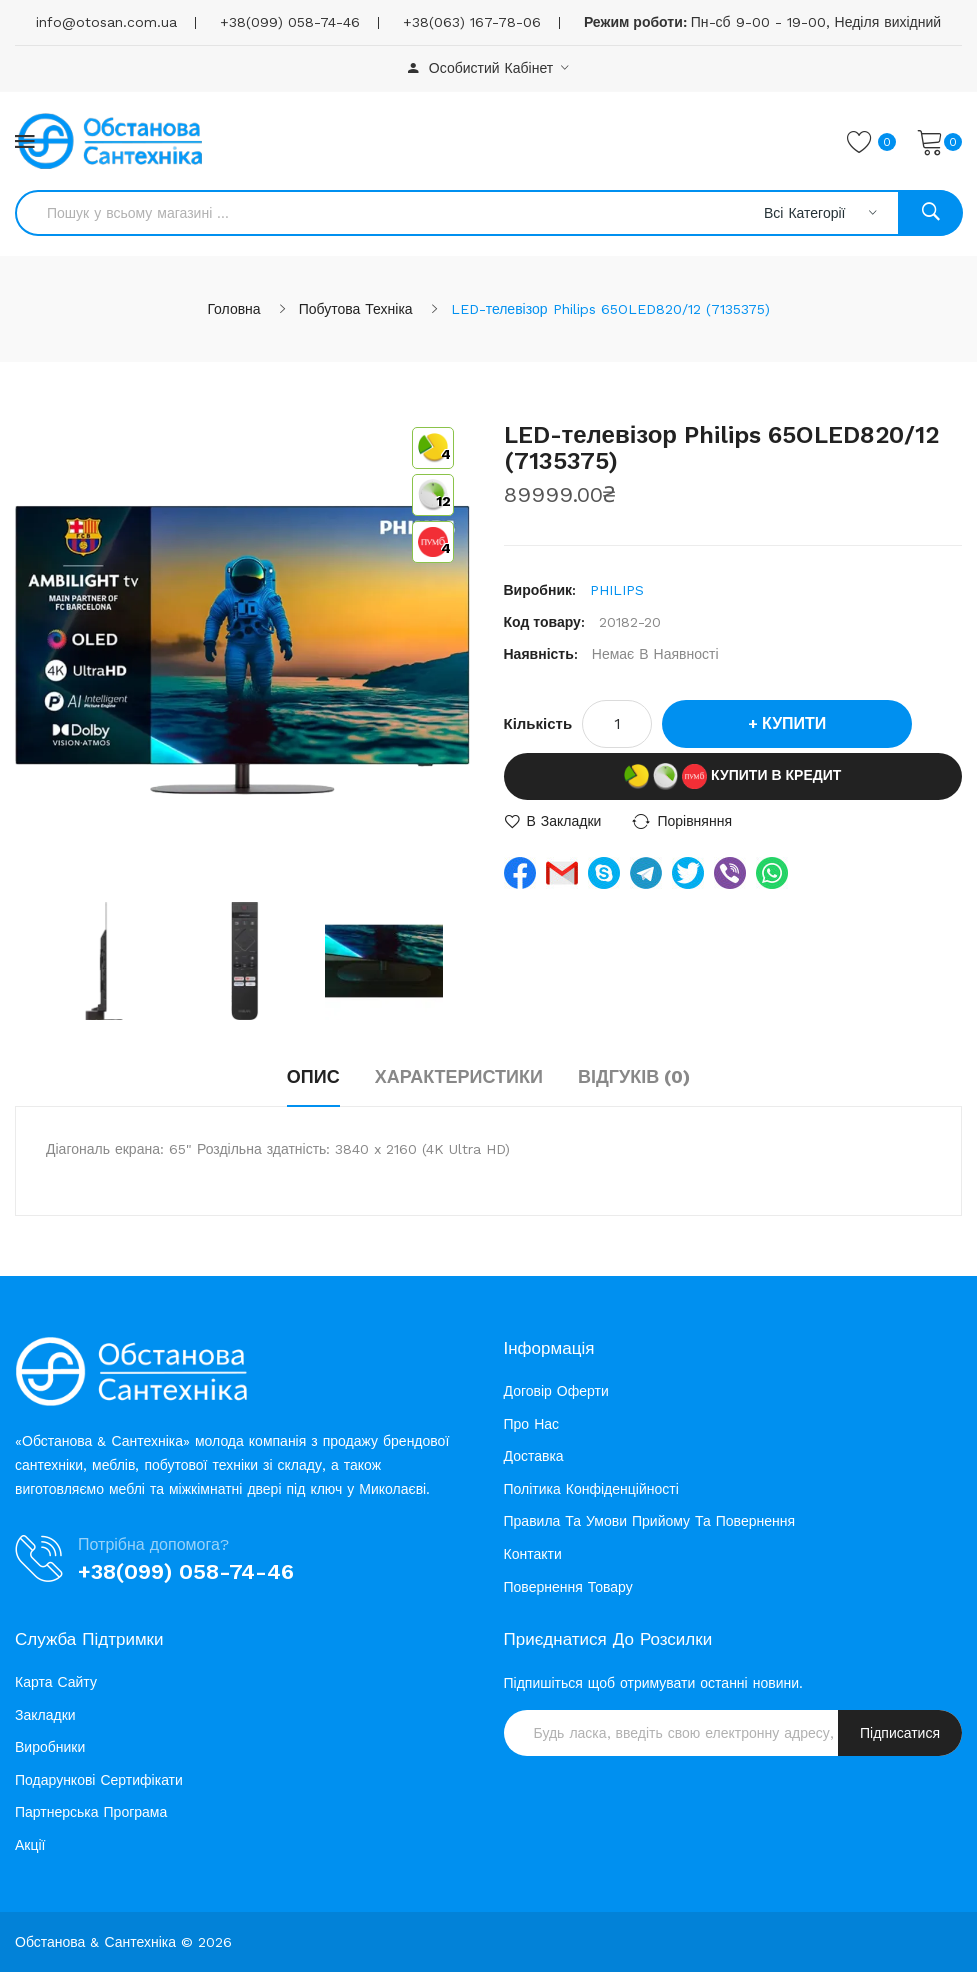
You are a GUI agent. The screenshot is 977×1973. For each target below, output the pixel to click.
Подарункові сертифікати (99, 1781)
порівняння (694, 822)
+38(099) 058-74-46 (290, 22)
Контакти (533, 1555)
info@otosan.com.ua (106, 22)
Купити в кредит (732, 777)
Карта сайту (56, 1684)
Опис (313, 1077)
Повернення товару (568, 1588)
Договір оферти (556, 1392)
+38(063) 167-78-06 (472, 22)
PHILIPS (617, 591)
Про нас (532, 1425)
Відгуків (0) (634, 1077)
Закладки (45, 1716)
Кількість (538, 725)
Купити (794, 724)
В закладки (564, 822)
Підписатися (900, 1735)
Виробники (50, 1749)
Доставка (534, 1458)
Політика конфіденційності (591, 1490)
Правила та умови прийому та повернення (650, 1523)
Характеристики (459, 1077)
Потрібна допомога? (153, 1545)
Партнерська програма (91, 1814)
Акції (30, 1847)
